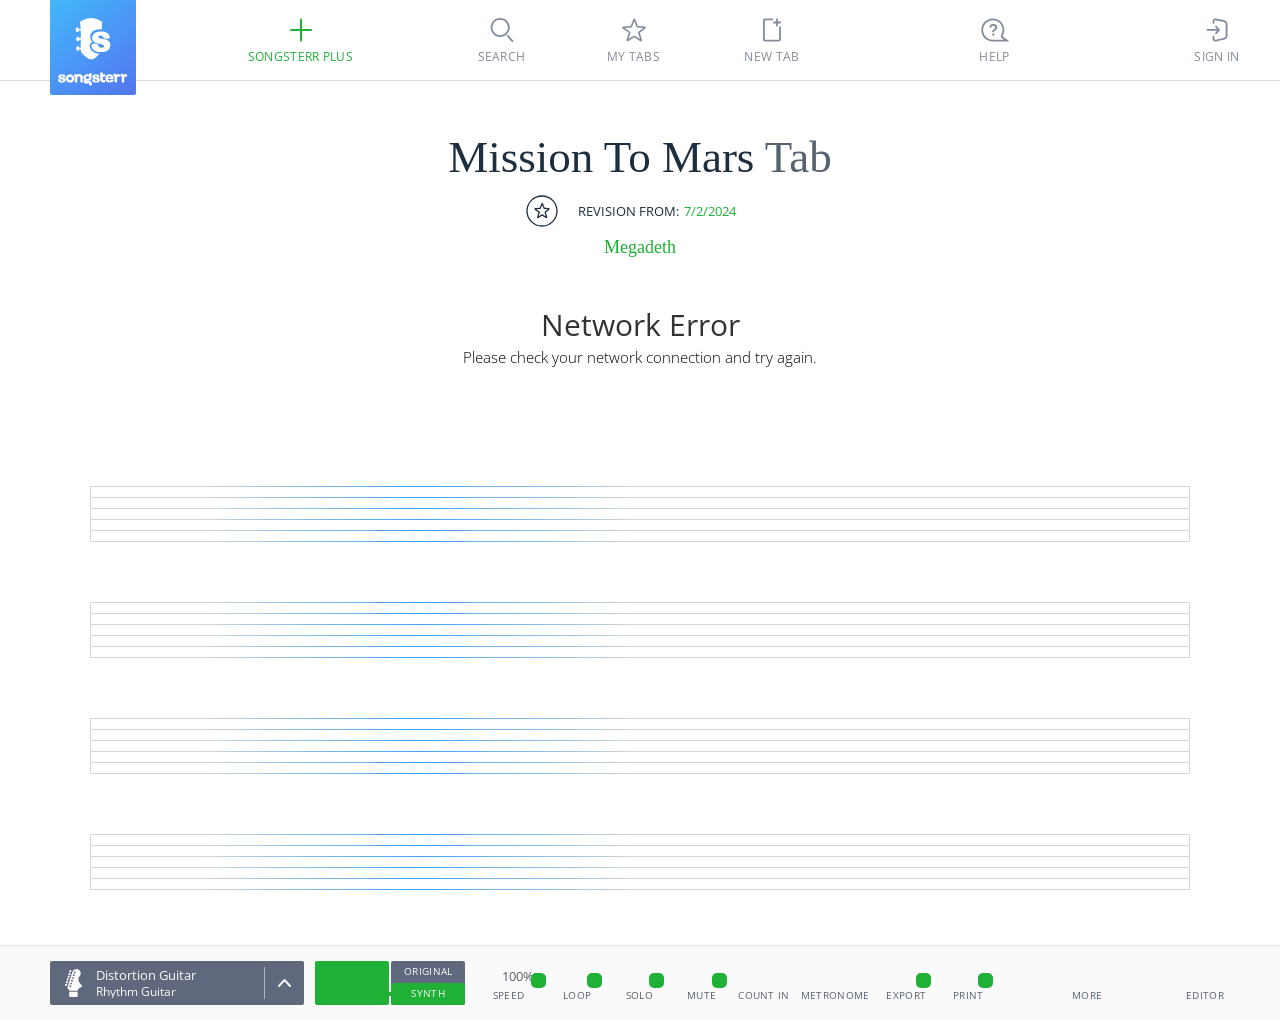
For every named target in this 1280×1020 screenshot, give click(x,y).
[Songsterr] (93, 47)
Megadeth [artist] (640, 247)
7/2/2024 (710, 211)
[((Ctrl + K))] (995, 40)
